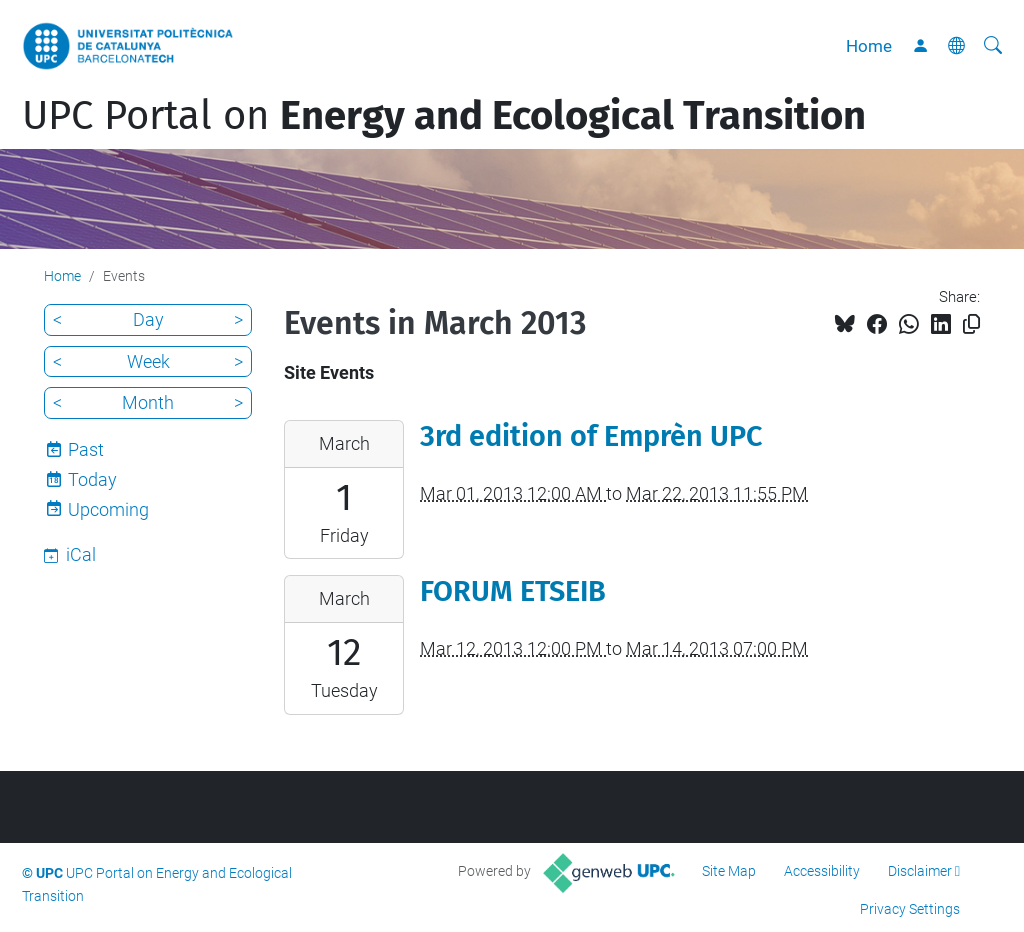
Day (148, 319)
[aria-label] (993, 46)
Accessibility (822, 871)
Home (869, 46)
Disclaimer (920, 871)
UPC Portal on (444, 116)
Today (92, 479)
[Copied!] (971, 324)
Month (148, 402)
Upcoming (108, 509)
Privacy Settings (910, 909)
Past (86, 449)
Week (148, 361)
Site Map (729, 871)
